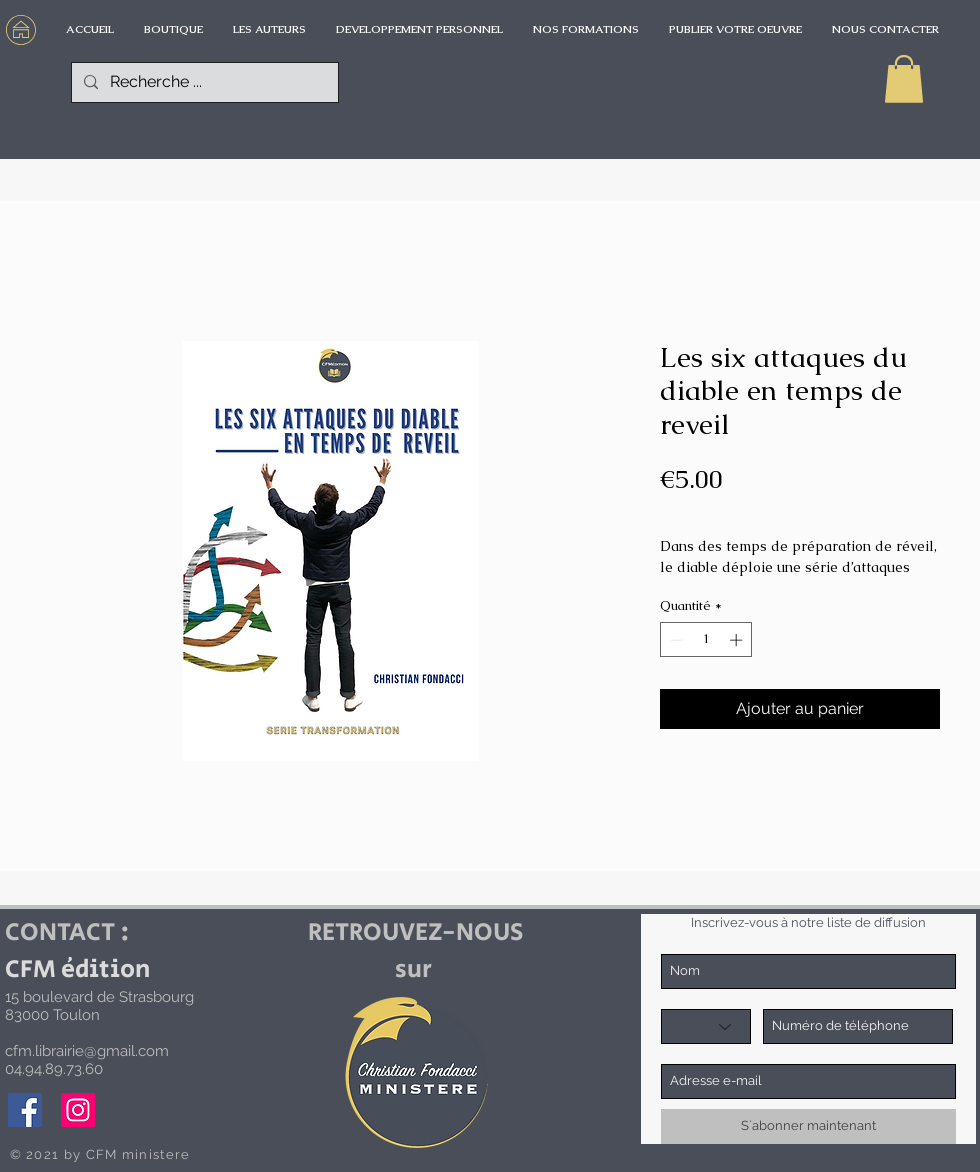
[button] (904, 79)
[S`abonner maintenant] (808, 1126)
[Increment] (738, 640)
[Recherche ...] (203, 82)
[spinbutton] (706, 640)
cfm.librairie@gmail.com (87, 1051)
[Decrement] (675, 640)
